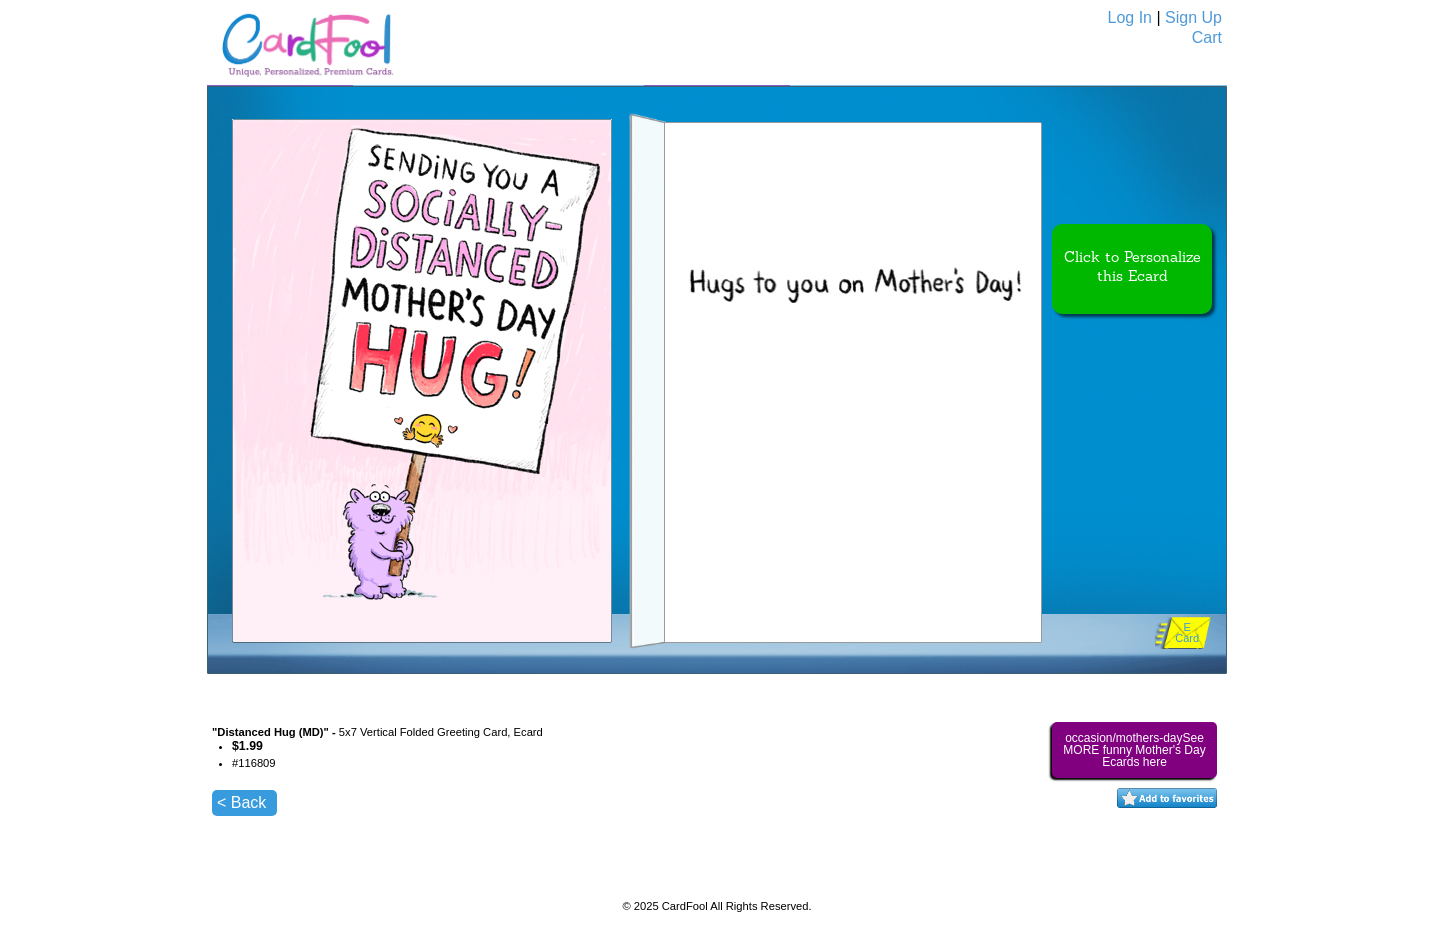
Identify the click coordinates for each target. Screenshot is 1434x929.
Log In (1130, 17)
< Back (241, 802)
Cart (1207, 37)
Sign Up (1193, 17)
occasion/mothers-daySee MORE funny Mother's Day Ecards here (1134, 750)
